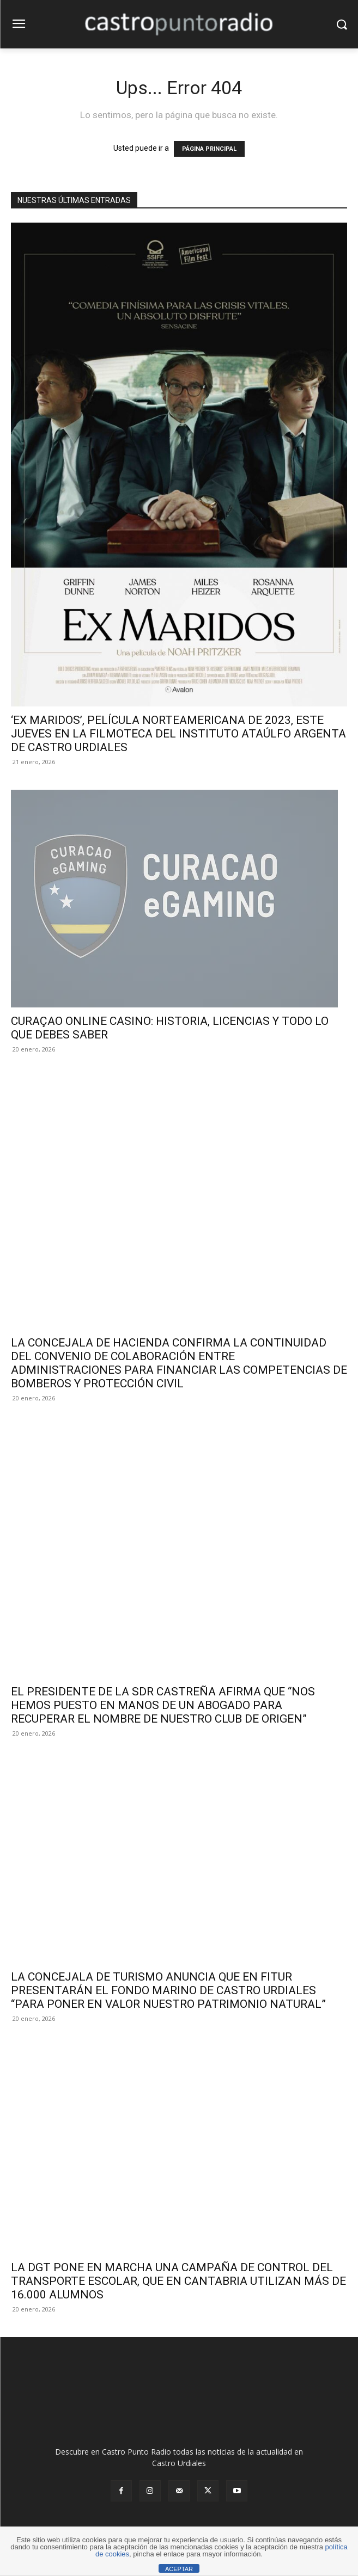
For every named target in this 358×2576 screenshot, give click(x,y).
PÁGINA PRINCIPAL (209, 148)
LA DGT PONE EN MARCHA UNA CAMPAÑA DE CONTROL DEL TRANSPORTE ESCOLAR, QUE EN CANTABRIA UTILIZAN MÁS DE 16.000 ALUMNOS (178, 2281)
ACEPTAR (179, 2569)
